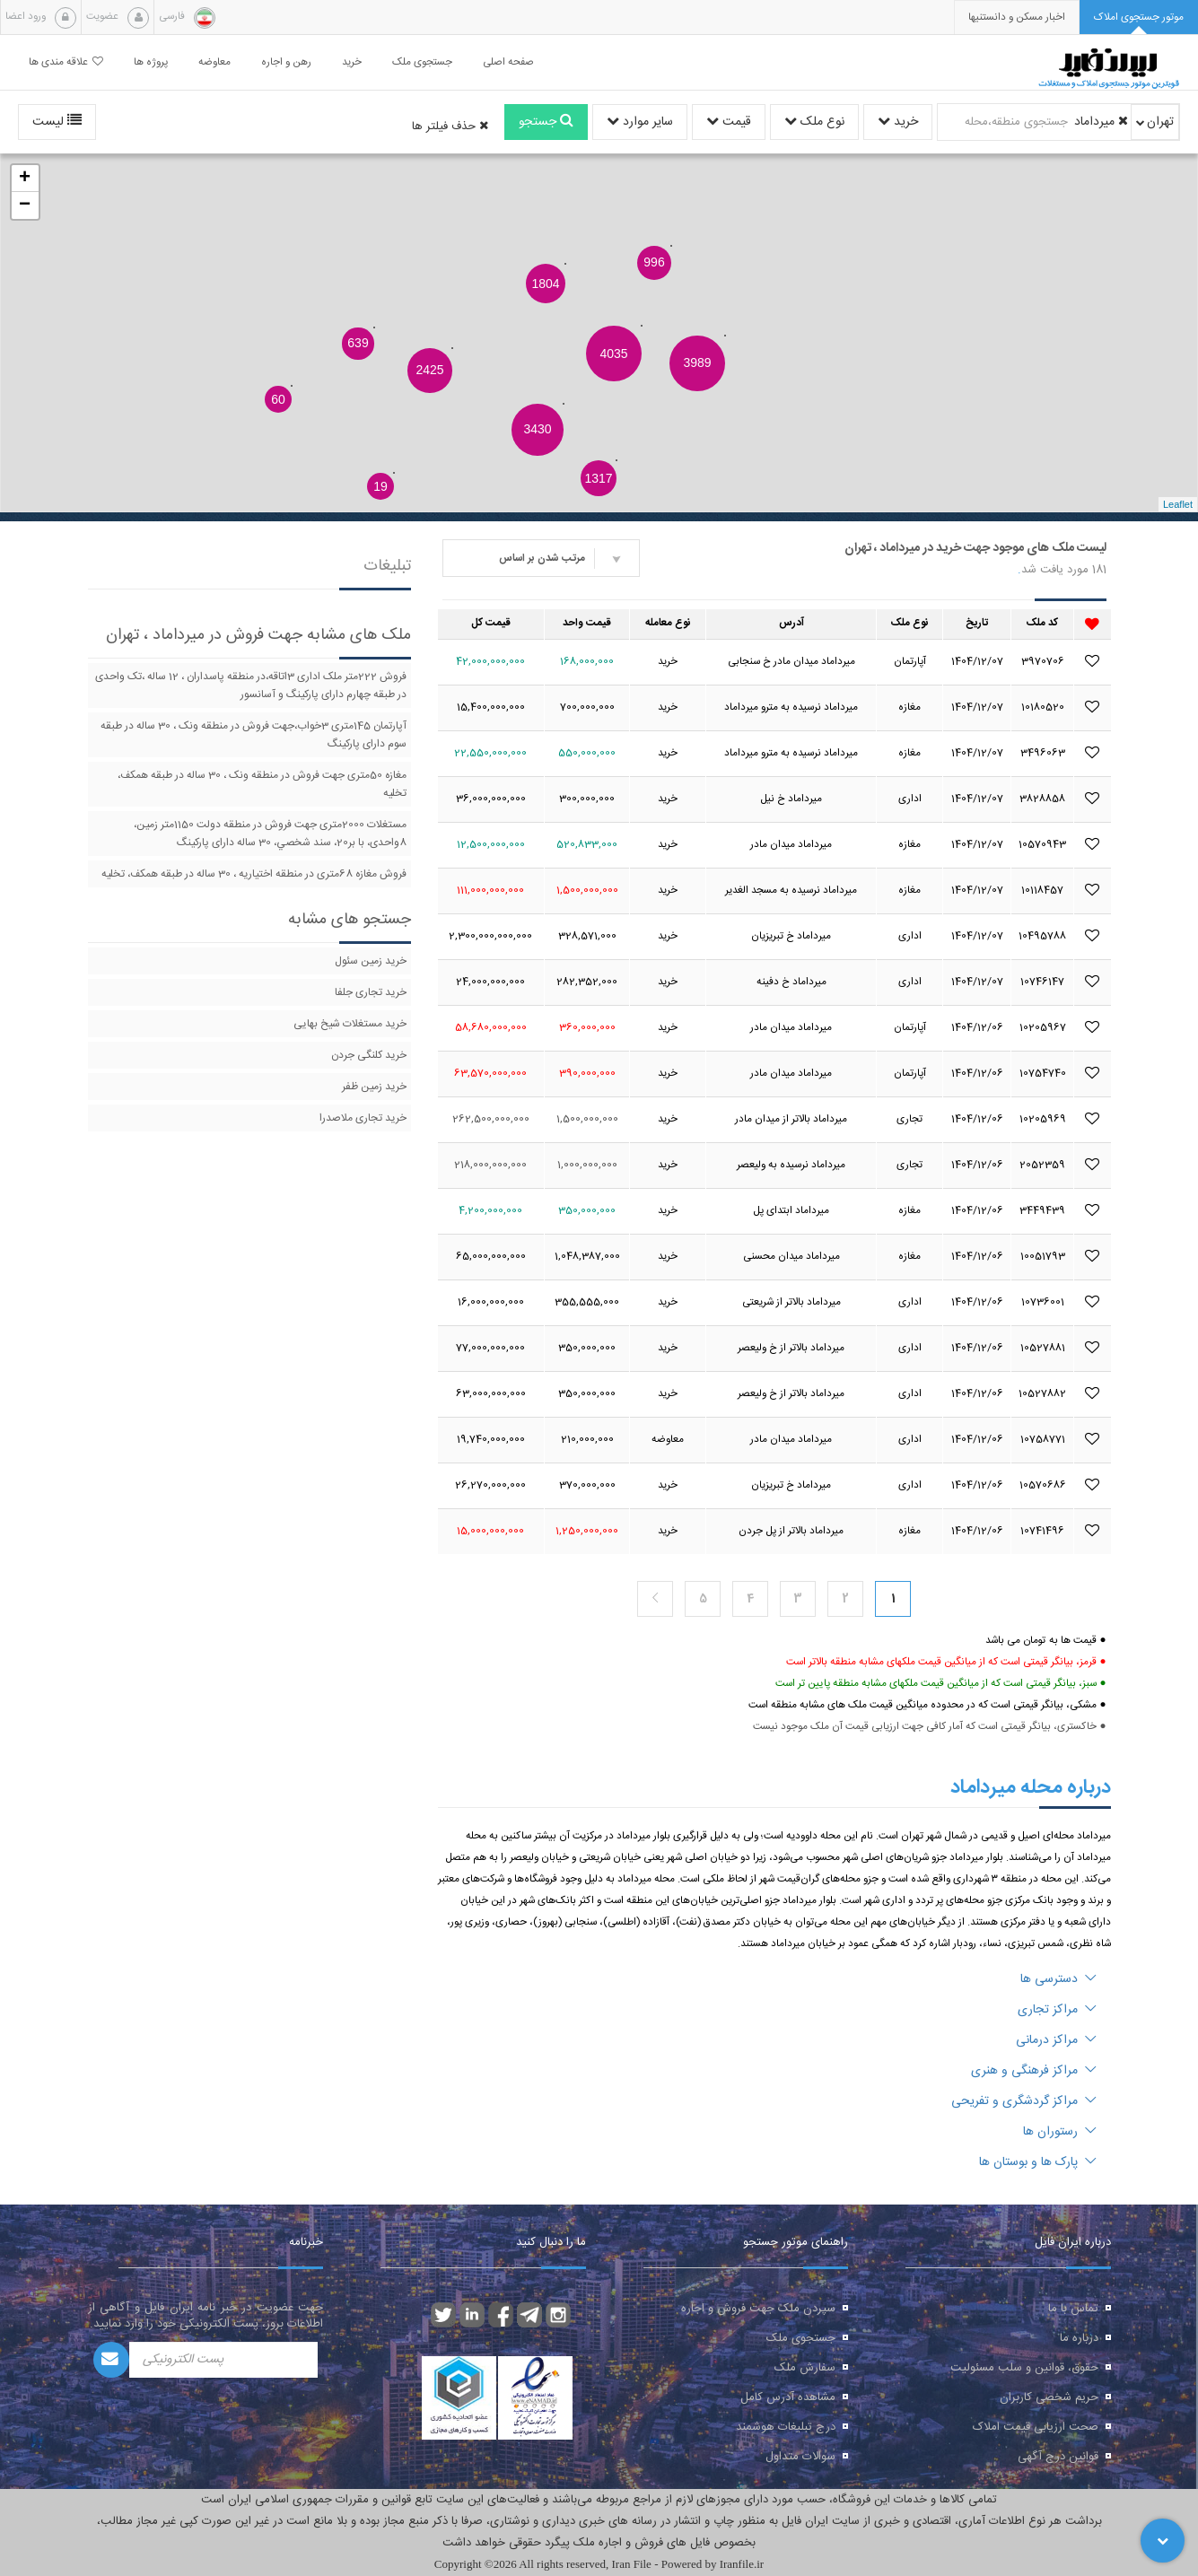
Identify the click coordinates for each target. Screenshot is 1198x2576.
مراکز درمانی (1056, 2040)
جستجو (546, 122)
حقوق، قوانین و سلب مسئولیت (1024, 2368)
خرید (898, 122)
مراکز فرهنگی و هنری (1034, 2071)
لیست (57, 122)
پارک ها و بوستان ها (1038, 2162)
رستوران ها (1060, 2132)
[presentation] (1017, 17)
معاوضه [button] (214, 62)
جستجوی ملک (800, 2338)
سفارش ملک (804, 2368)
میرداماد (1101, 122)
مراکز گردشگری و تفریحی (1024, 2101)
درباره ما (1079, 2338)
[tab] (1139, 17)
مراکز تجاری (1057, 2010)
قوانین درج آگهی (1058, 2457)
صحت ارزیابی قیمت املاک (1035, 2427)
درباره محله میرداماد (1030, 1787)
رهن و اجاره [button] (286, 62)
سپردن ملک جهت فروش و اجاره (758, 2308)
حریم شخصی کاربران (1049, 2397)
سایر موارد (640, 122)
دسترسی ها (1058, 1979)
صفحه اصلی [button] (508, 62)
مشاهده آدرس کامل (787, 2397)
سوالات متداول (800, 2457)
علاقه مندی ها (66, 62)
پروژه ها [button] (151, 62)
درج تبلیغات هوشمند (785, 2427)
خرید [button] (352, 62)
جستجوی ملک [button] (422, 62)
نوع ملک (814, 122)
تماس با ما (1073, 2308)
